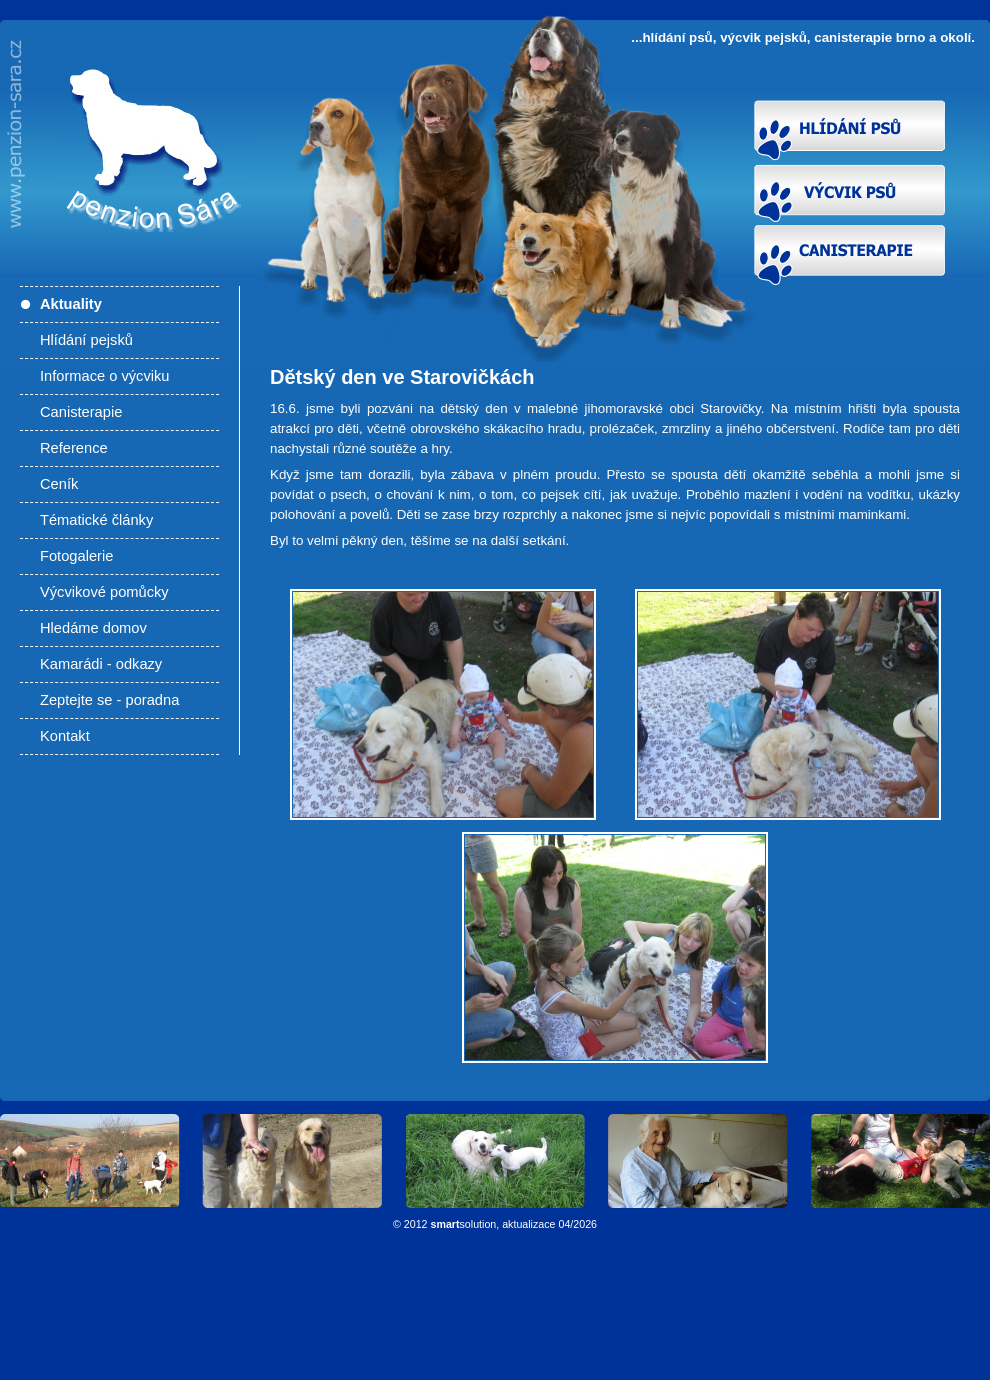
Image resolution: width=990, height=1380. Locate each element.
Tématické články (96, 520)
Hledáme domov (93, 628)
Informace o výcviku (105, 376)
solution (464, 1224)
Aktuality (71, 304)
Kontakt (65, 736)
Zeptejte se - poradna (109, 700)
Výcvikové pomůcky (104, 592)
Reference (74, 448)
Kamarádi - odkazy (101, 664)
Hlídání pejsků (86, 340)
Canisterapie (81, 412)
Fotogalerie (76, 556)
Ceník (59, 484)
